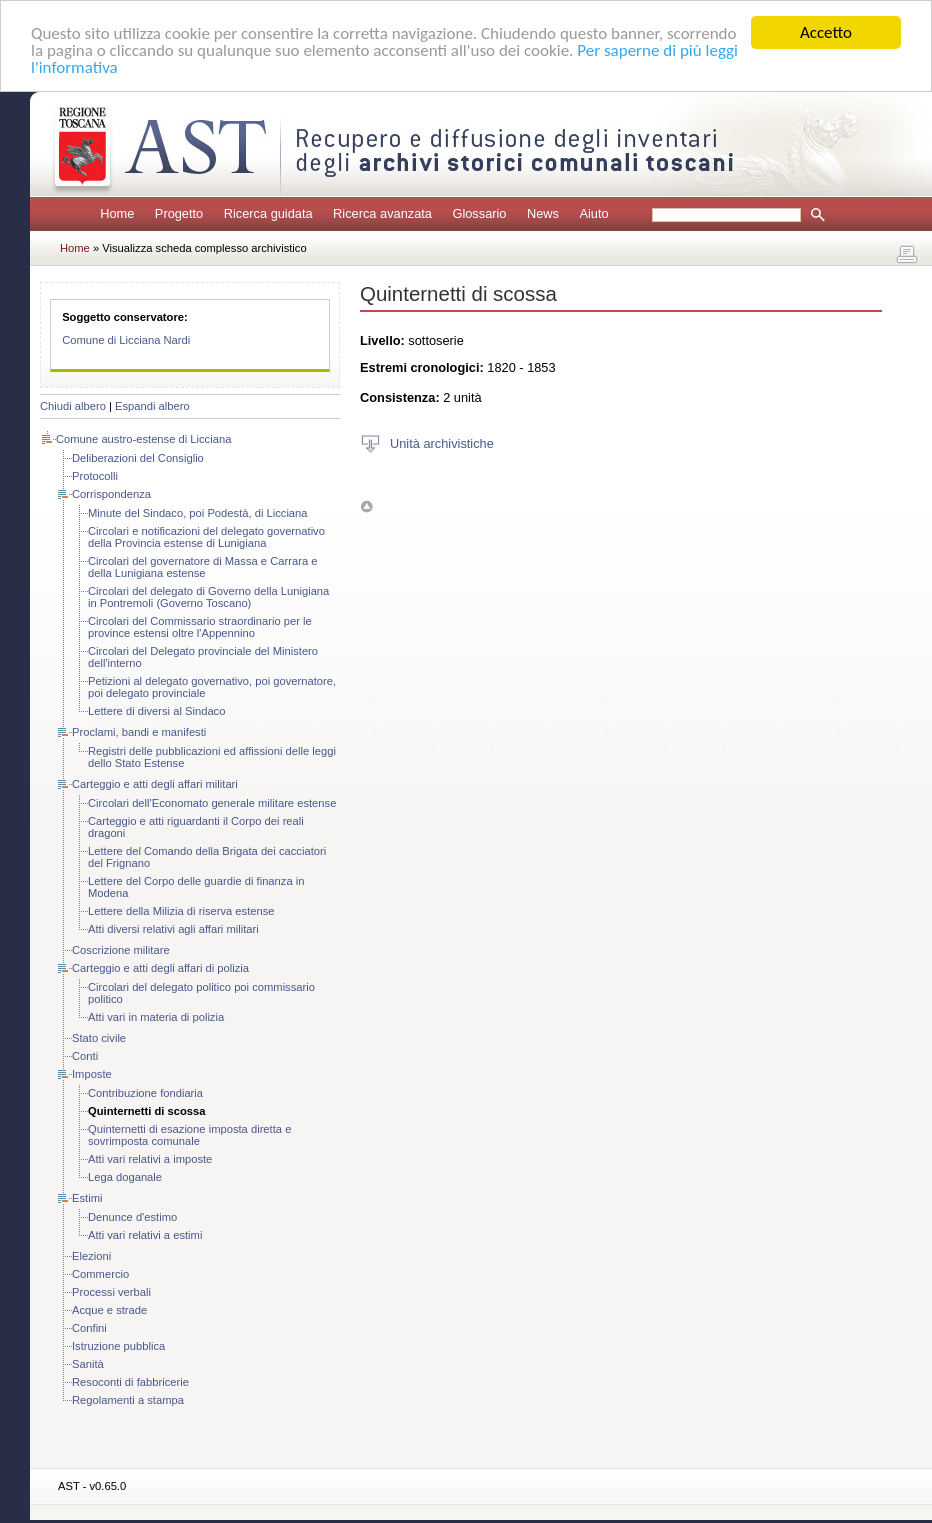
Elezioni (91, 1256)
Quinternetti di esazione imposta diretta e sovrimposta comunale (189, 1135)
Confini (89, 1328)
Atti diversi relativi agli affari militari (173, 929)
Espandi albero (152, 406)
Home (117, 213)
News (543, 213)
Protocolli (95, 476)
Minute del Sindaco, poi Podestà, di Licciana (198, 513)
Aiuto (593, 213)
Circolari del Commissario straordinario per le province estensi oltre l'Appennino (200, 627)
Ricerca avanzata (382, 213)
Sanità (88, 1364)
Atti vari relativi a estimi (145, 1235)
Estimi (87, 1198)
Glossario (479, 213)
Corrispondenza (111, 494)
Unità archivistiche (442, 442)
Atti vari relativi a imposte (150, 1159)
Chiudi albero (73, 406)
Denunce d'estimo (132, 1217)
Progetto (179, 213)
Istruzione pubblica (118, 1346)
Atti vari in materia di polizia (156, 1017)
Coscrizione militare (121, 950)
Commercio (100, 1274)
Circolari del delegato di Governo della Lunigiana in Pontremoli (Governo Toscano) (208, 597)
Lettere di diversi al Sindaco (156, 711)
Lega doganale (125, 1177)
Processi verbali (111, 1292)
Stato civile (99, 1038)
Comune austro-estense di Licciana (143, 439)
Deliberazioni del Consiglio (138, 458)
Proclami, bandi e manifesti (139, 732)
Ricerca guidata (268, 213)
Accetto (826, 32)
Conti (85, 1056)
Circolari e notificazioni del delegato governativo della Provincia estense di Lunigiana (206, 537)
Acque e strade (109, 1310)
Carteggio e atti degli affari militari (155, 784)
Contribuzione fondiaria (145, 1093)
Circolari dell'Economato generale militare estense (212, 803)
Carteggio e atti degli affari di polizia (160, 968)
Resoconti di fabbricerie (130, 1382)
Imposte (92, 1074)
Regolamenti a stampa (128, 1400)
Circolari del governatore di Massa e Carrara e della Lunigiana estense (202, 567)
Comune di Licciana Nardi (126, 340)
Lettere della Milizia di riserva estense (181, 911)
